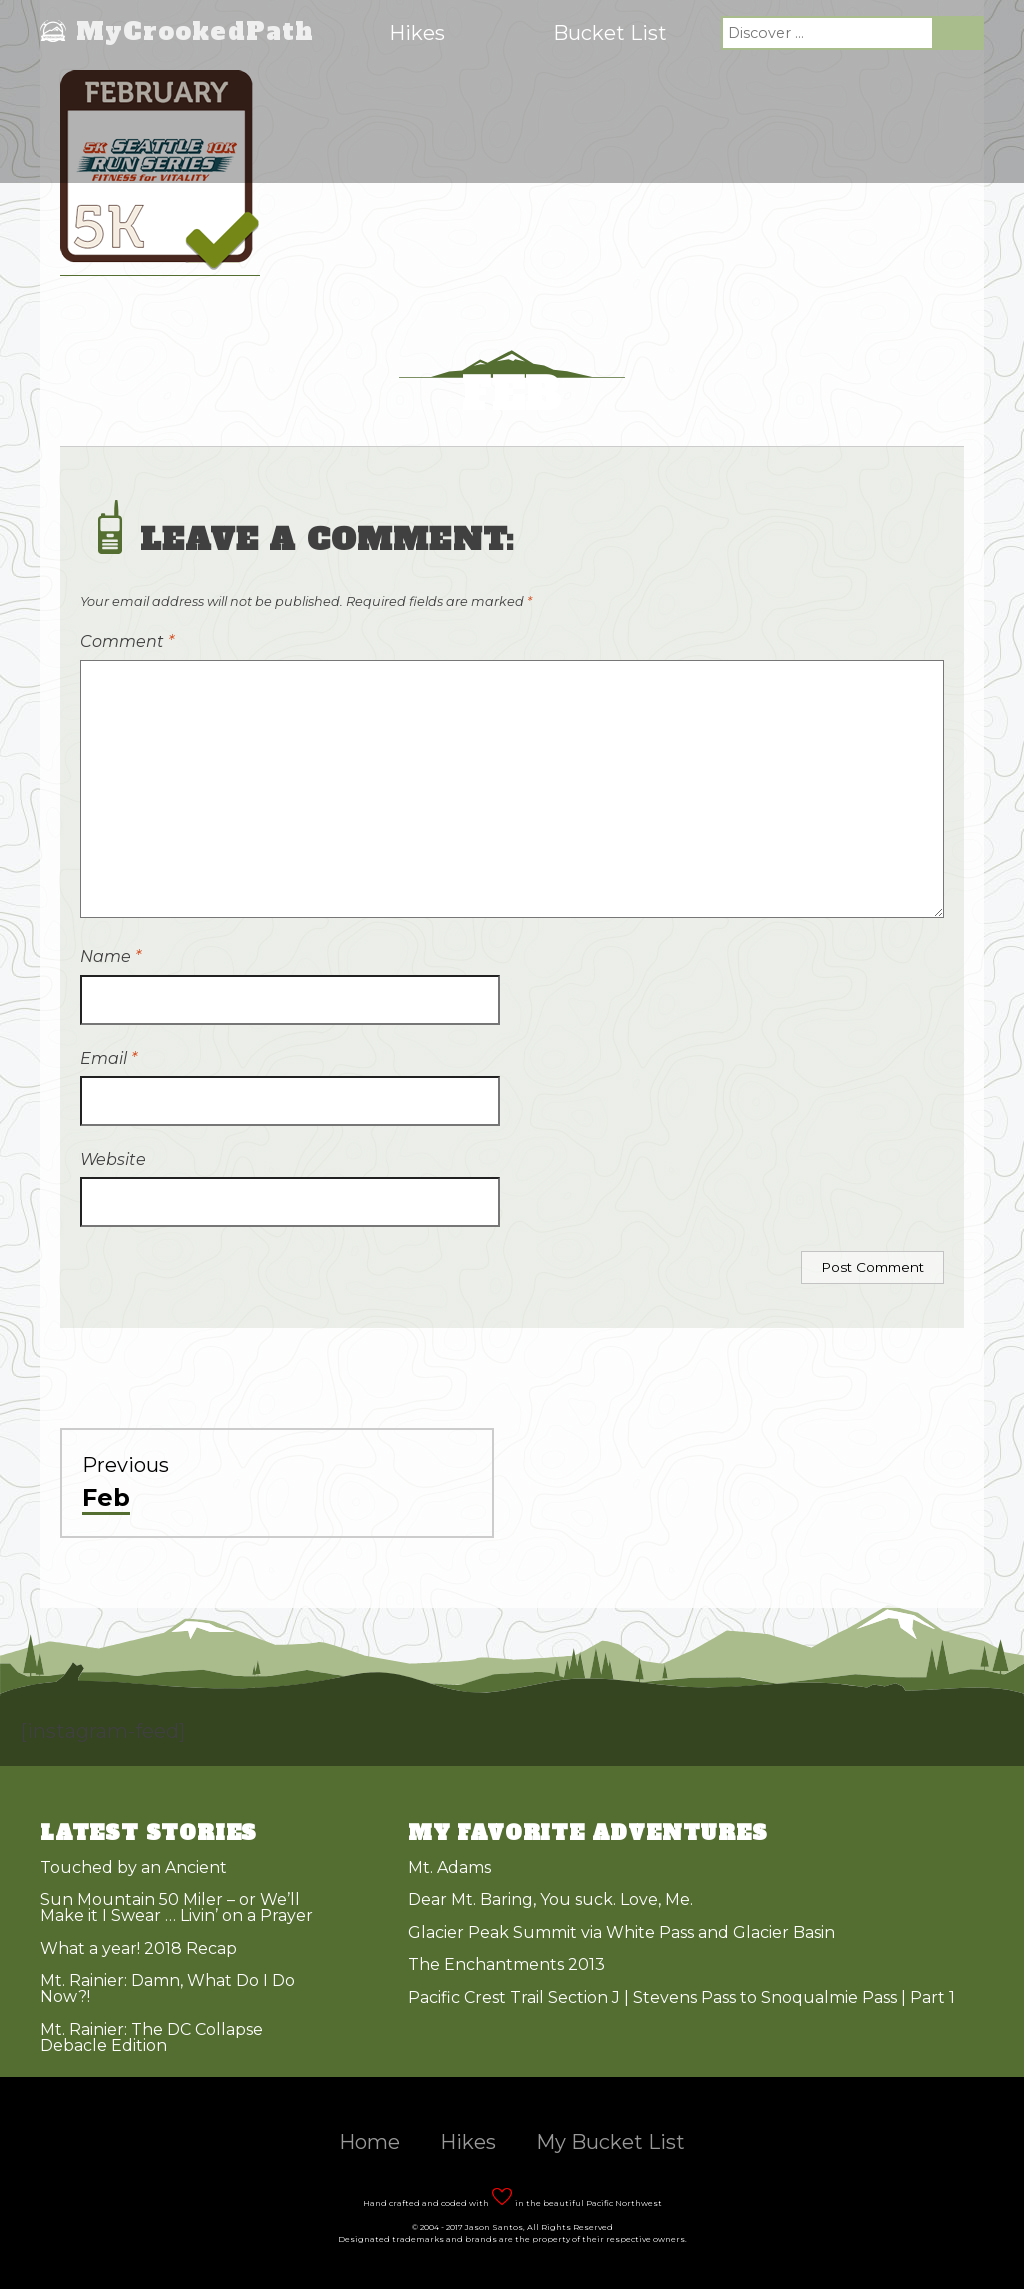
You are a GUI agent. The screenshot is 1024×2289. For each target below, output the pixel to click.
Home (369, 2142)
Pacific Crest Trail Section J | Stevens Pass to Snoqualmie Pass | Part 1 (681, 1997)
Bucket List (610, 33)
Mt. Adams (449, 1867)
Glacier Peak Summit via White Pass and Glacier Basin (621, 1932)
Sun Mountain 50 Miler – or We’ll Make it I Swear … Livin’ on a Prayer (176, 1907)
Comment (127, 641)
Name (110, 956)
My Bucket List (610, 2142)
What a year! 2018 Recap (138, 1948)
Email (108, 1058)
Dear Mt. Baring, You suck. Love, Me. (550, 1899)
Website (113, 1159)
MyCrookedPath (195, 33)
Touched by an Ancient (133, 1867)
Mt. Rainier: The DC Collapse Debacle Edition (151, 2037)
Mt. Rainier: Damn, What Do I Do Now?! (167, 1988)
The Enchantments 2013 (506, 1964)
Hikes (417, 33)
